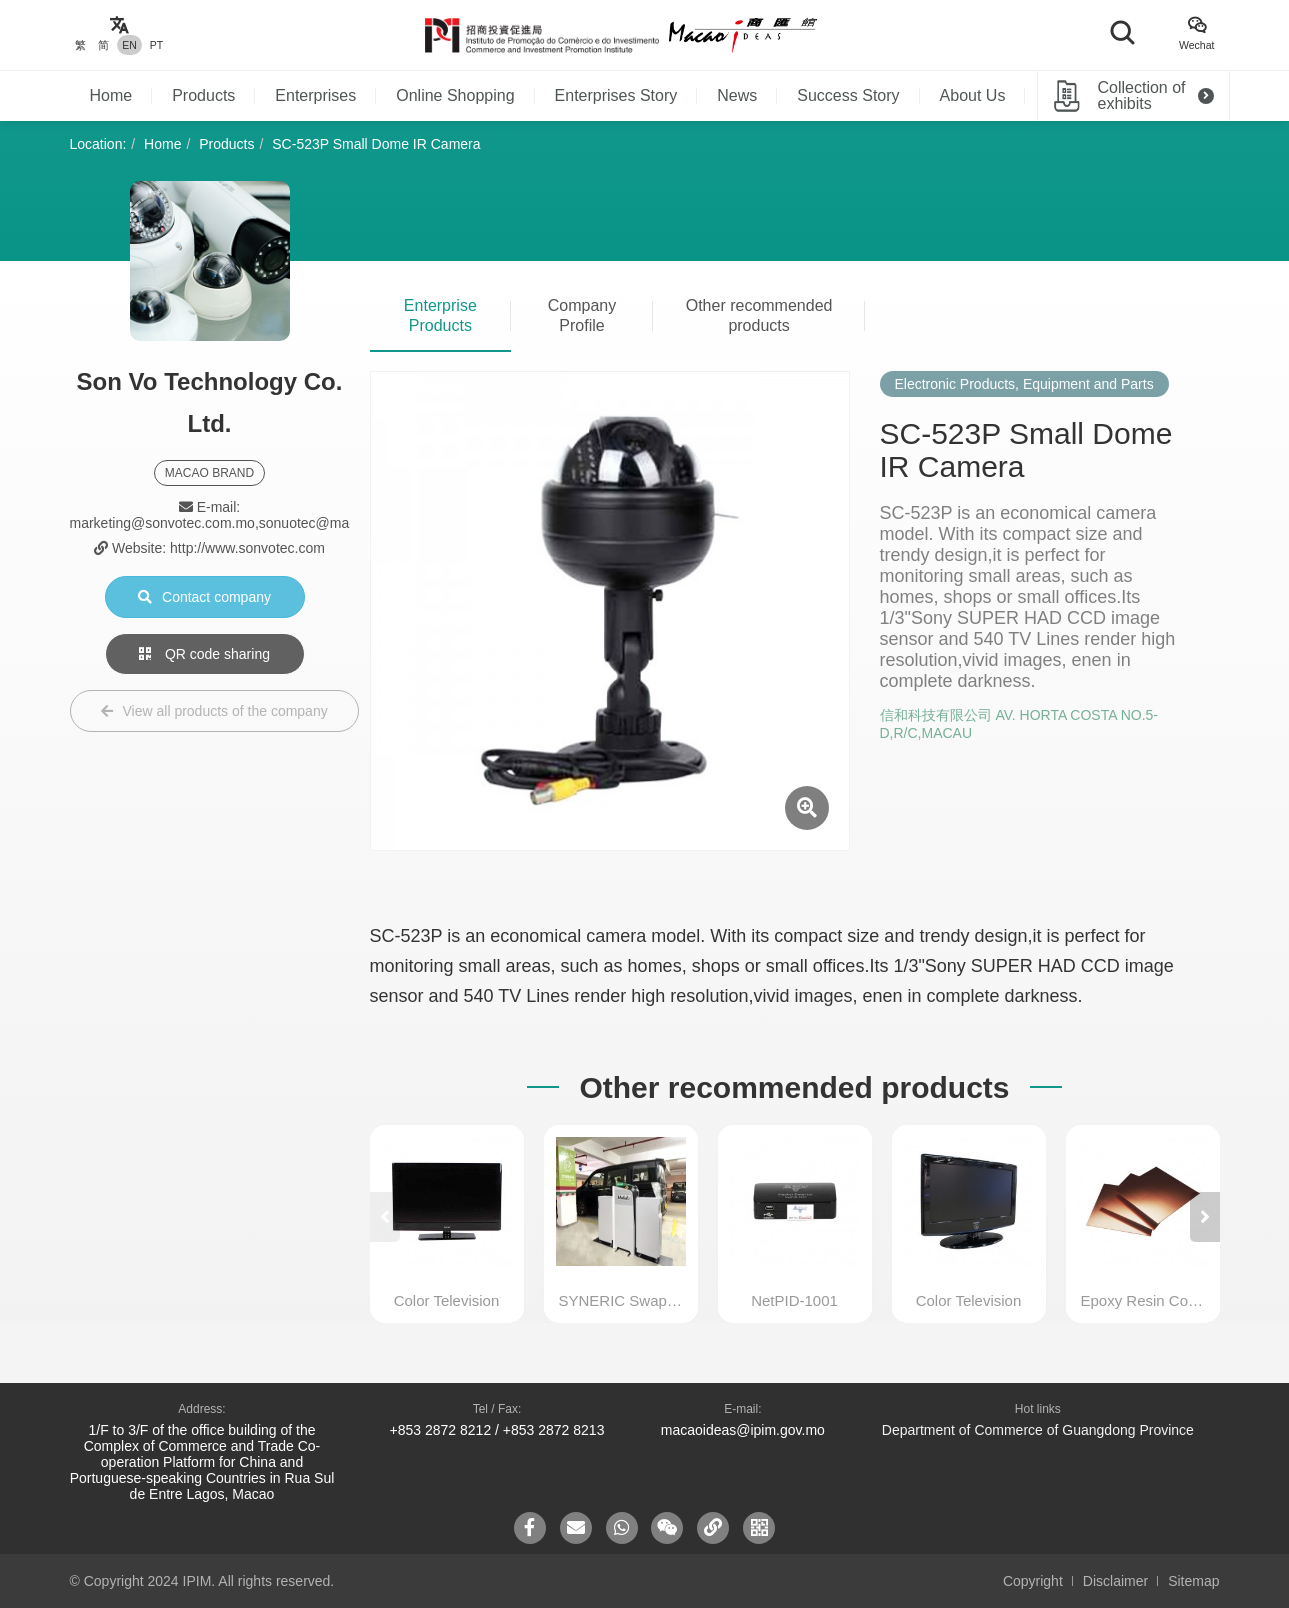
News (737, 95)
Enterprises (315, 95)
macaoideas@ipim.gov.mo (743, 1430)
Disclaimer (1115, 1581)
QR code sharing (204, 654)
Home (111, 95)
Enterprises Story (616, 95)
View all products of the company (214, 711)
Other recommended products (759, 315)
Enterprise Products (440, 315)
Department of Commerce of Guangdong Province (1038, 1430)
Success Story (848, 95)
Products (203, 95)
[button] (1205, 1217)
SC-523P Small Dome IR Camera (376, 144)
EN (129, 45)
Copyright (1033, 1581)
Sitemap (1193, 1581)
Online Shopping (455, 95)
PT (156, 45)
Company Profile (582, 315)
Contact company (204, 597)
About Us (973, 95)
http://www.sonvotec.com (247, 548)
